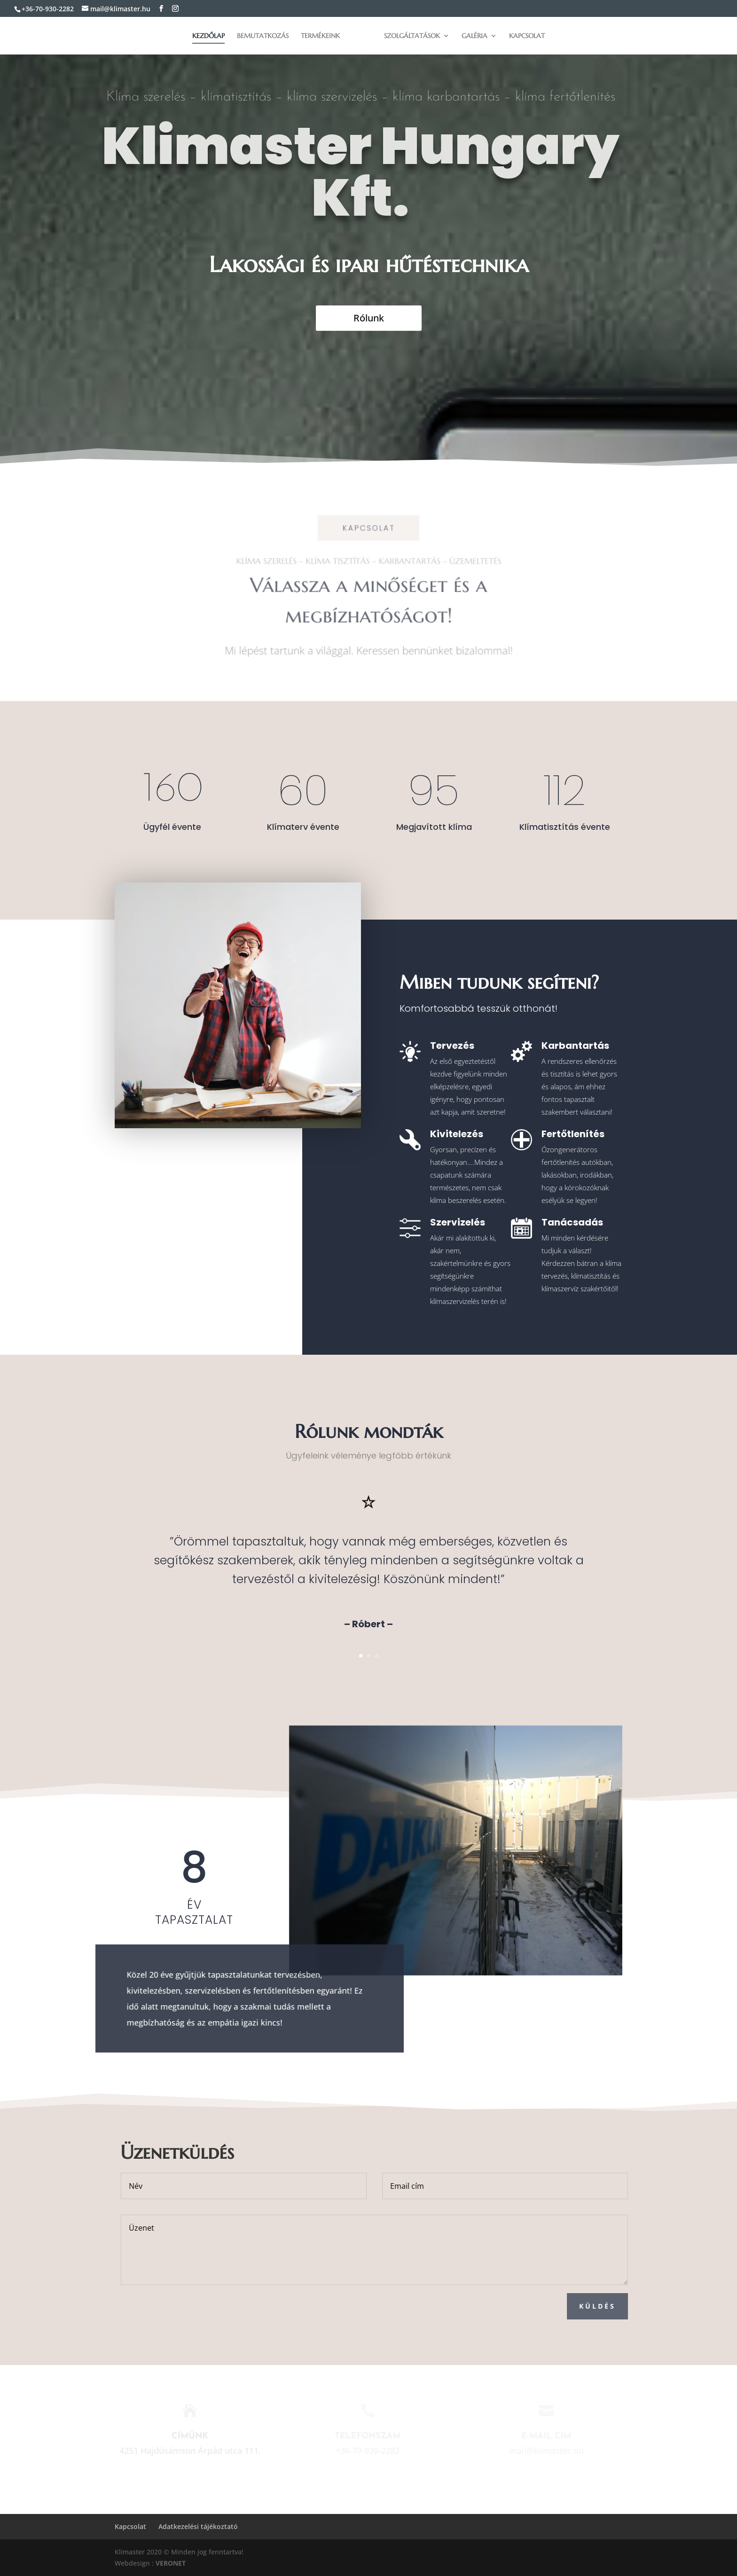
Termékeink (320, 36)
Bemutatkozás (263, 36)
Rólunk (368, 318)
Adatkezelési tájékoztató (198, 2526)
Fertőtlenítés (572, 1133)
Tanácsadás (572, 1222)
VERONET (171, 2563)
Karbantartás (575, 1045)
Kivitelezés (456, 1133)
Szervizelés (457, 1222)
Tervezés (452, 1045)
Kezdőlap (208, 36)
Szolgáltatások (412, 36)
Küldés (641, 2306)
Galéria (474, 36)
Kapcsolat (527, 36)
